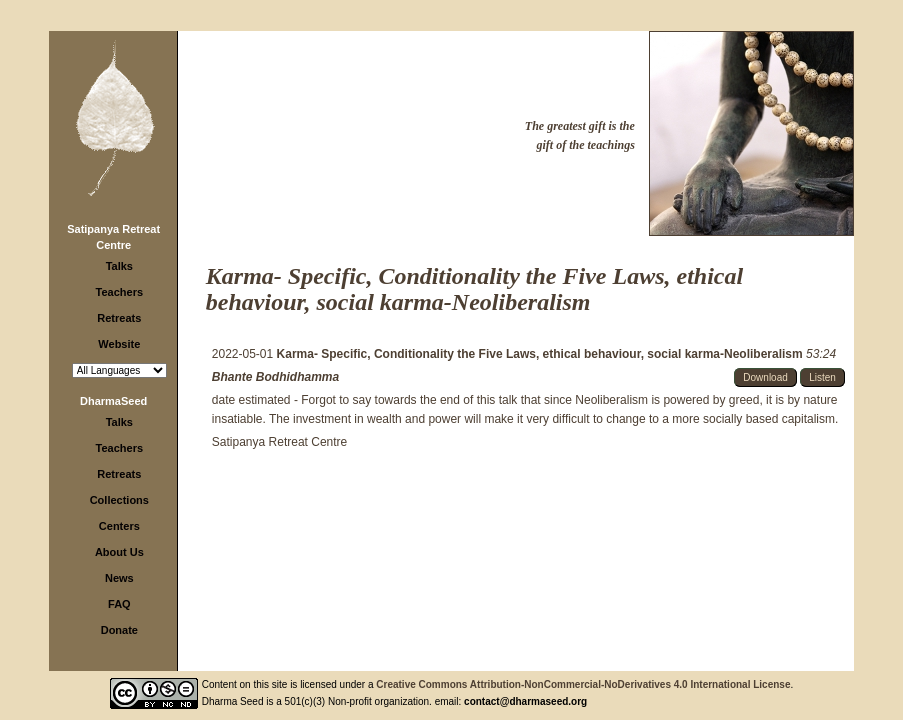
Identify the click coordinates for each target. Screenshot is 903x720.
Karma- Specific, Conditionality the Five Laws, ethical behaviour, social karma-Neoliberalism (542, 354)
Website (119, 344)
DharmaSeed (113, 401)
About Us (119, 552)
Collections (119, 500)
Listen (822, 377)
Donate (119, 630)
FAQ (119, 604)
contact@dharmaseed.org (525, 701)
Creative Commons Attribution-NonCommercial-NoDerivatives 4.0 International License (583, 684)
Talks (119, 266)
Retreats (119, 318)
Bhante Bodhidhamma (275, 377)
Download (765, 377)
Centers (119, 526)
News (119, 578)
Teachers (120, 292)
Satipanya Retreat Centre (279, 442)
